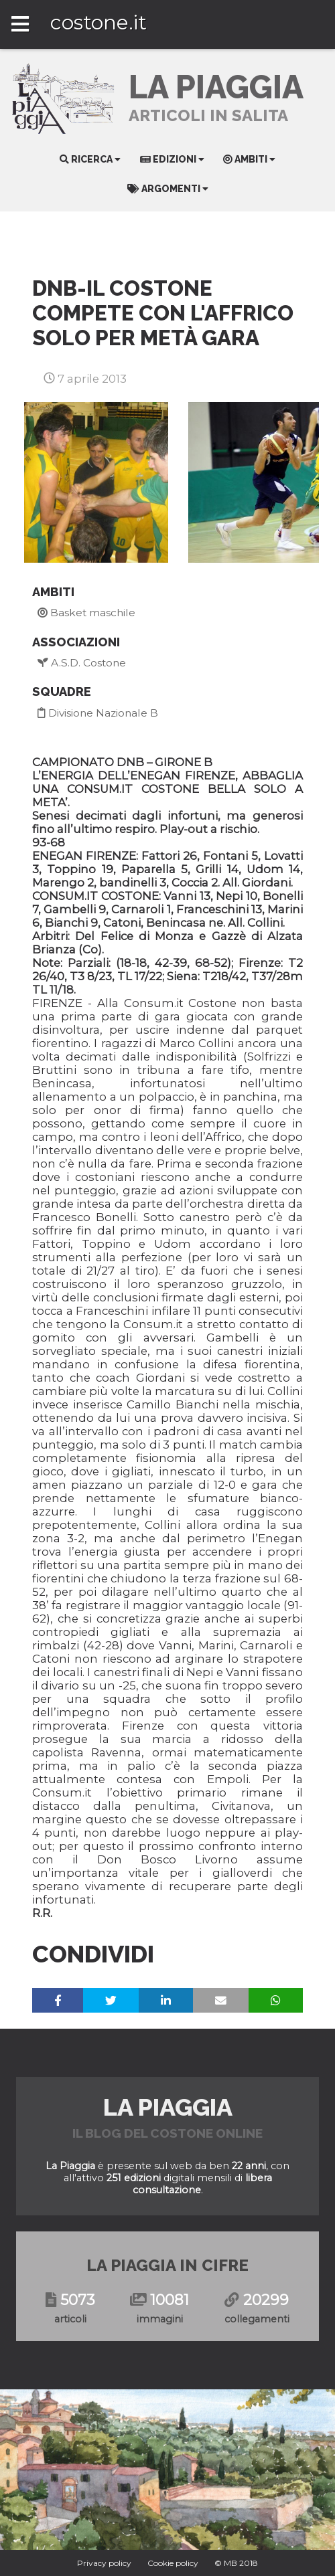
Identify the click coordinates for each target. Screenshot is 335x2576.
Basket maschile (86, 612)
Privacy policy (104, 2563)
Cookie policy (172, 2563)
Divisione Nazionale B (98, 713)
